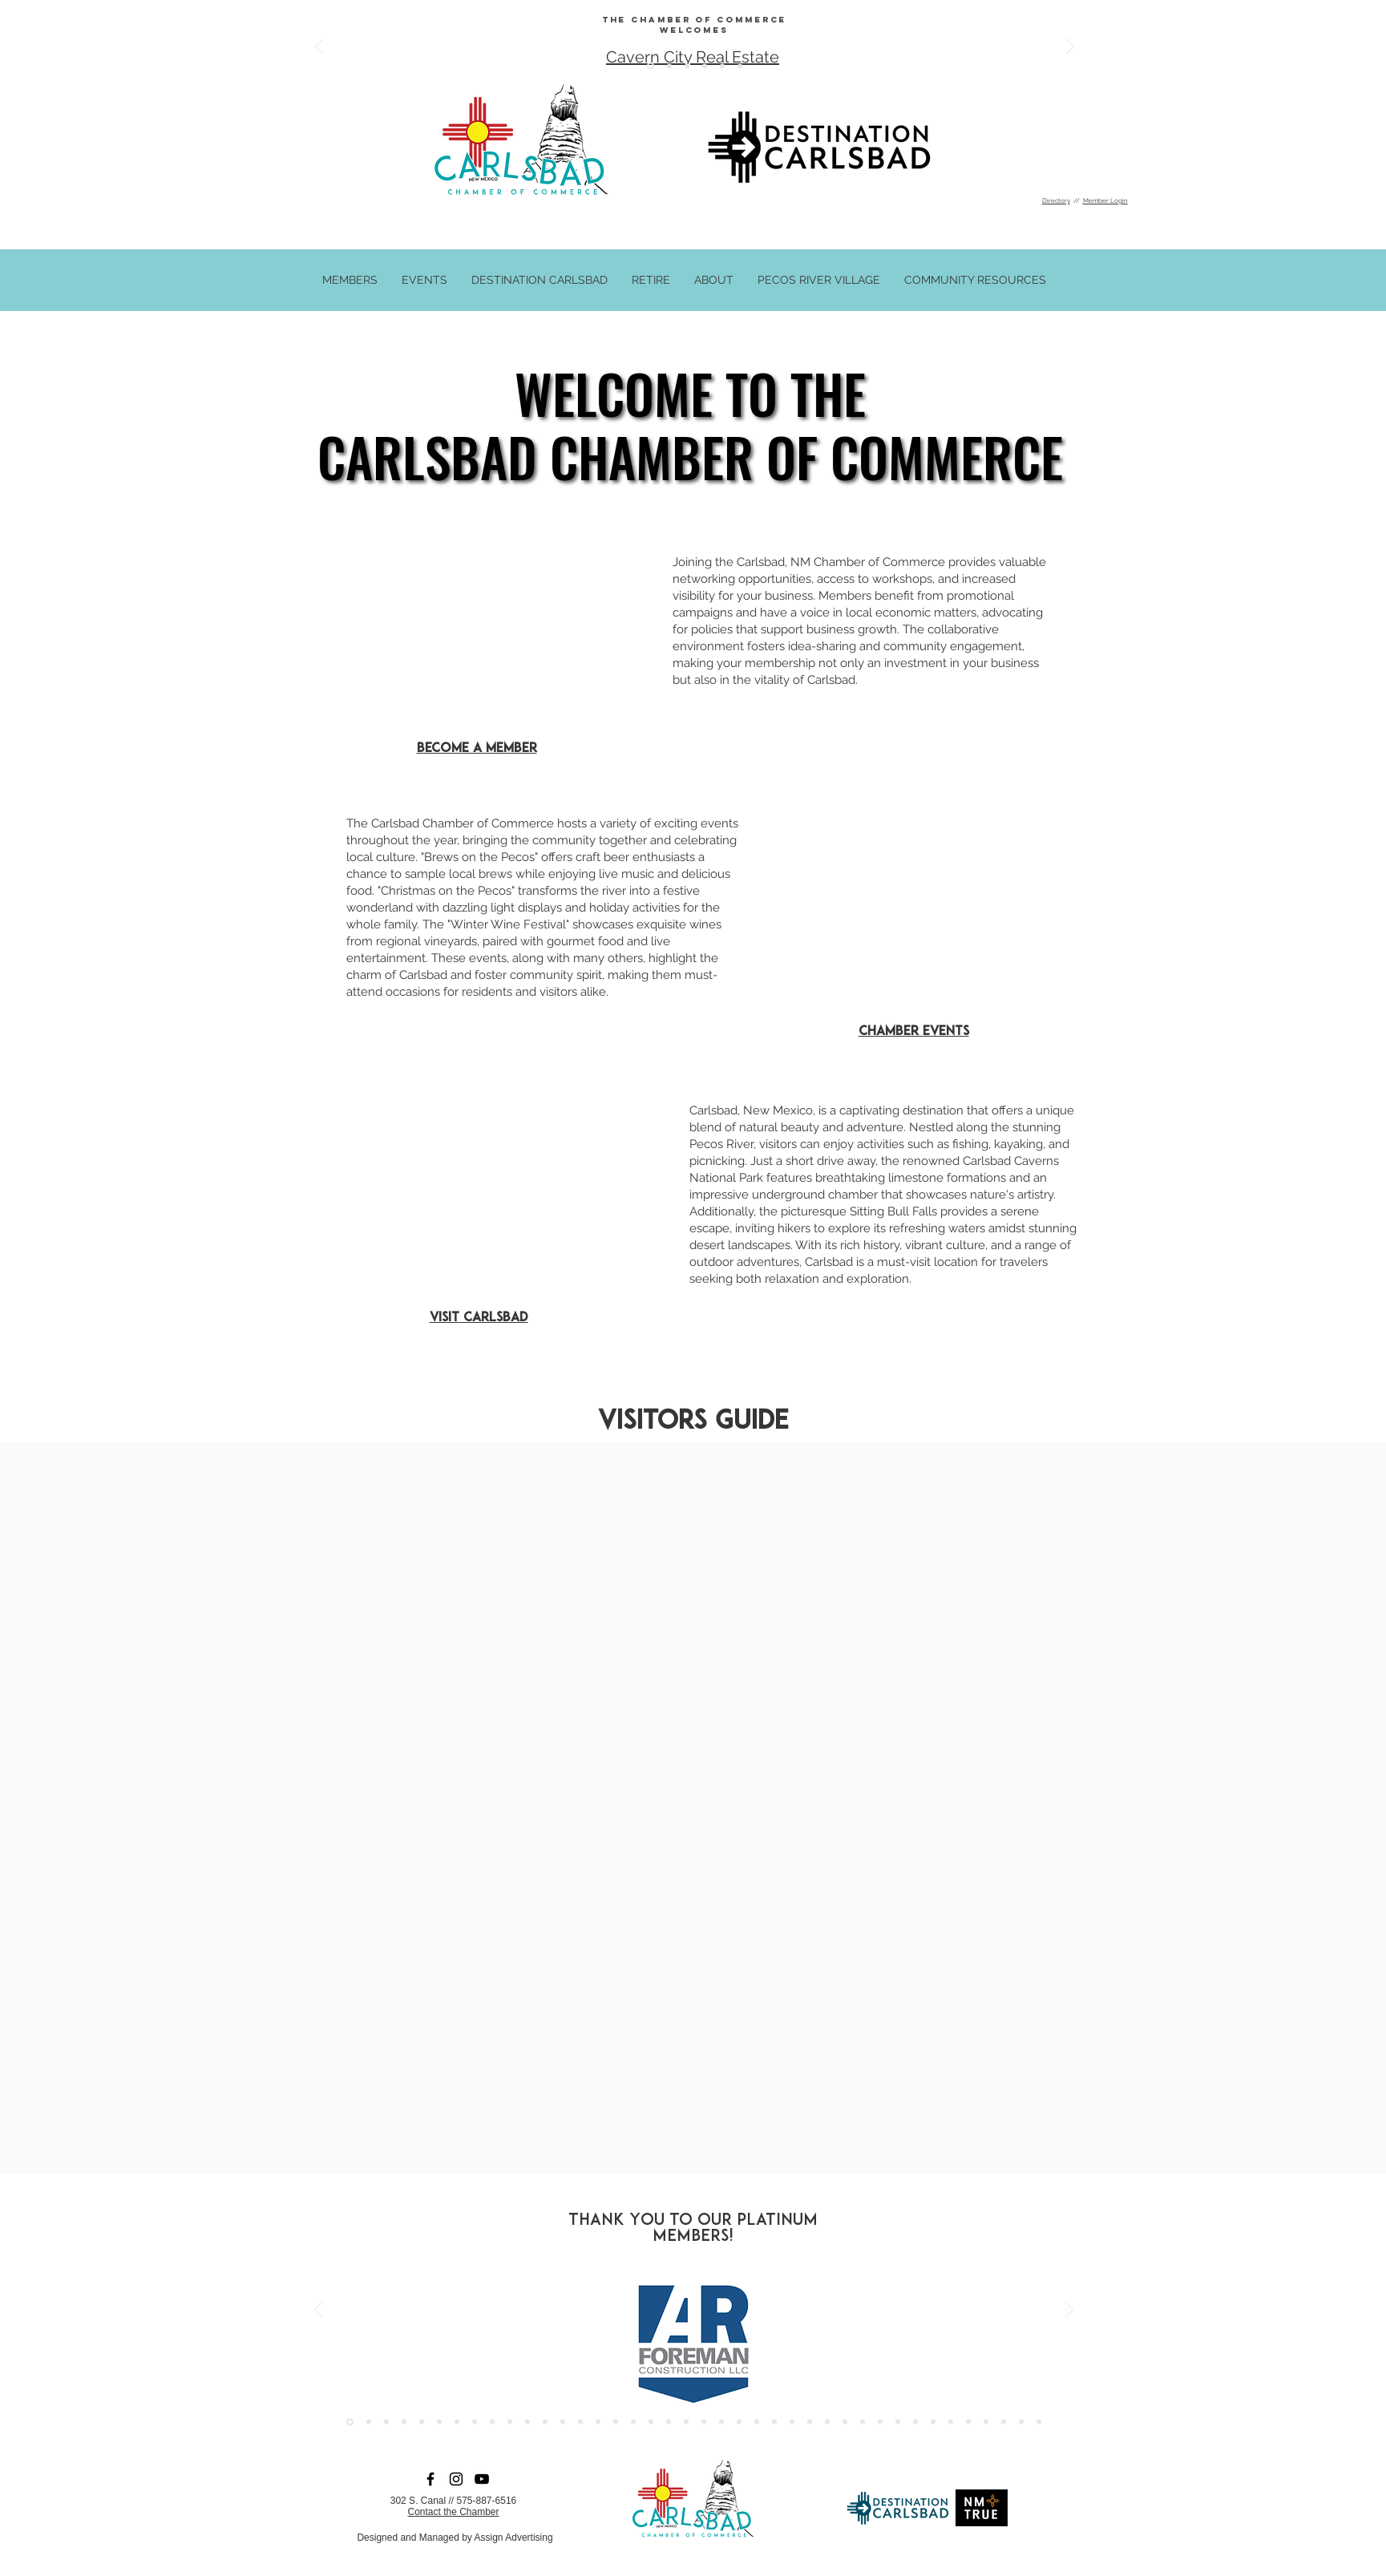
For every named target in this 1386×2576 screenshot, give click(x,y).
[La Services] (668, 2422)
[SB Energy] (439, 2422)
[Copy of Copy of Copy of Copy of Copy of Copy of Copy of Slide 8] (650, 66)
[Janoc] (792, 2422)
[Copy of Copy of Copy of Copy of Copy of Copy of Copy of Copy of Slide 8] (722, 65)
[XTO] (527, 2422)
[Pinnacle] (1021, 2422)
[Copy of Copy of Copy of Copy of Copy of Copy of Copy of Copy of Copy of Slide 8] (739, 65)
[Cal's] (862, 2422)
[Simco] (509, 2422)
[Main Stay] (562, 2422)
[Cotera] (703, 2422)
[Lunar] (809, 2422)
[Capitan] (897, 2422)
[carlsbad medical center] (598, 2422)
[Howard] (421, 2422)
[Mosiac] (915, 2422)
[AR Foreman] (350, 2421)
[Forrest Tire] (404, 2422)
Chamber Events (914, 1031)
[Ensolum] (1003, 2422)
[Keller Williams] (774, 2422)
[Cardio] (756, 2422)
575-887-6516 (487, 2500)
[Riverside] (457, 2422)
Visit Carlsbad (479, 1318)
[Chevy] (492, 2422)
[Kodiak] (968, 2422)
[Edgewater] (633, 2422)
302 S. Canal (418, 2500)
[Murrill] (545, 2422)
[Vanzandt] (580, 2422)
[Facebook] (430, 2479)
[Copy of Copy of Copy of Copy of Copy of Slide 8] (669, 65)
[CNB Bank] (686, 2422)
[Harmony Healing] (721, 2422)
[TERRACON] (651, 2422)
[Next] (1070, 47)
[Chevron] (368, 2422)
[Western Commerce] (1038, 2422)
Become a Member (477, 748)
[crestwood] (615, 2422)
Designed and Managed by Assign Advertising (454, 2537)
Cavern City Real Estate (692, 57)
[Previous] (319, 47)
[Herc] (845, 2422)
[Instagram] (456, 2479)
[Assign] (386, 2422)
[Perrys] (827, 2422)
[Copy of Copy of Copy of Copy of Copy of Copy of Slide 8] (687, 65)
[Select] (986, 2422)
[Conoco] (474, 2422)
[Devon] (880, 2422)
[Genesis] (739, 2422)
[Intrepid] (950, 2422)
